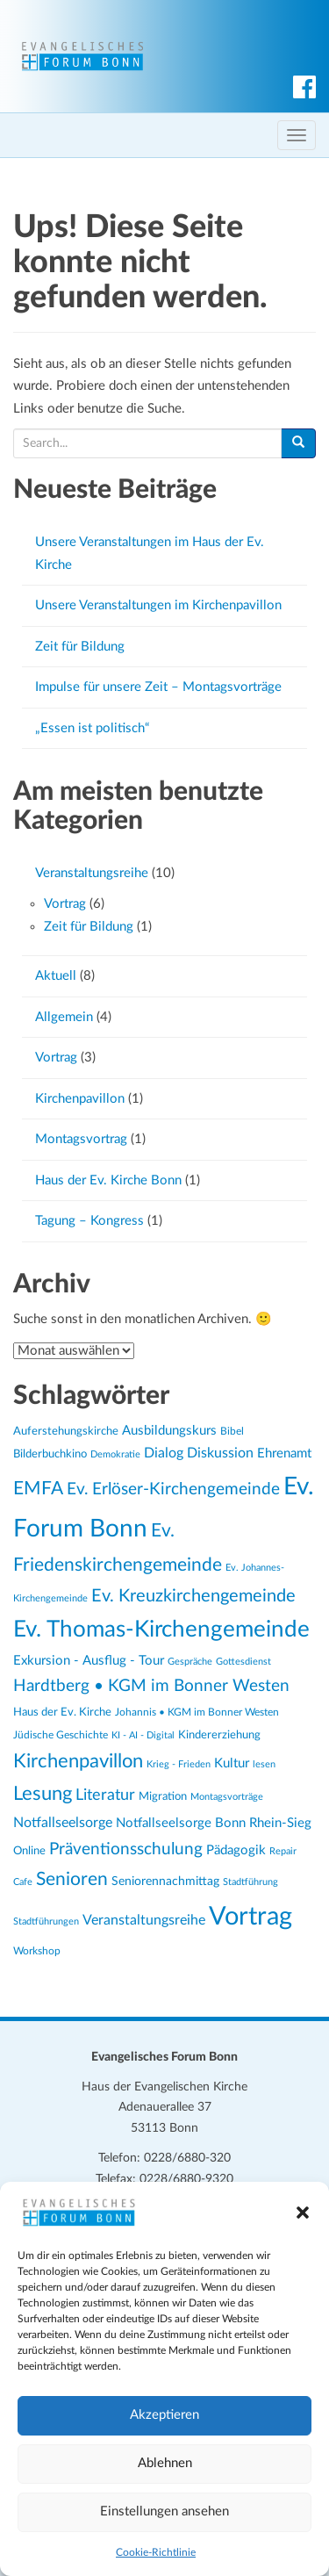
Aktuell (55, 975)
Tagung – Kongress (89, 1220)
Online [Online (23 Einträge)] (29, 1851)
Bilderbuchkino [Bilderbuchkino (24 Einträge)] (50, 1454)
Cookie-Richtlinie (156, 2552)
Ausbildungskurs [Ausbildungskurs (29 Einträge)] (169, 1430)
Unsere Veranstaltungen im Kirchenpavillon (158, 605)
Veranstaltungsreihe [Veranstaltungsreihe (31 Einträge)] (143, 1920)
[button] (302, 2212)
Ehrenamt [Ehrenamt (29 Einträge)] (284, 1453)
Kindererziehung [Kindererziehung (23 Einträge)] (219, 1735)
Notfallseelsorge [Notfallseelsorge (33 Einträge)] (62, 1823)
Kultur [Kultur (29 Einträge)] (231, 1763)
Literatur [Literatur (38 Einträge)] (105, 1795)
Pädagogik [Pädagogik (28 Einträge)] (236, 1850)
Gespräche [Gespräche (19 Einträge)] (190, 1661)
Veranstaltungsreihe (91, 873)
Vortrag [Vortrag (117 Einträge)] (250, 1916)
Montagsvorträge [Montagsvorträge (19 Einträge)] (226, 1797)
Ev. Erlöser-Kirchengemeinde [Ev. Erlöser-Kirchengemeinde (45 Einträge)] (173, 1489)
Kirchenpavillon (80, 1098)
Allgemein (64, 1017)
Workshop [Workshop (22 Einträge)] (37, 1951)
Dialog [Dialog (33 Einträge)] (163, 1453)
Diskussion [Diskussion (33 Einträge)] (220, 1453)
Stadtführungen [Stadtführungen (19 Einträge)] (46, 1921)
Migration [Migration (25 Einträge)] (163, 1796)
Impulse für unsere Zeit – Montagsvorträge (158, 687)
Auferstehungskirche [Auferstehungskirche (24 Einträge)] (65, 1431)
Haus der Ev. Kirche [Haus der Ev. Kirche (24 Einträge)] (62, 1712)
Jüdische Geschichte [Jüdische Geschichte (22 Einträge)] (60, 1735)
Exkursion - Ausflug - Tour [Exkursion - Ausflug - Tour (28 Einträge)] (88, 1660)
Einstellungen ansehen (164, 2511)
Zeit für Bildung (80, 646)
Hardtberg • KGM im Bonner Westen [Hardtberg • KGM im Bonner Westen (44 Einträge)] (151, 1686)
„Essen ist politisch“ (92, 728)
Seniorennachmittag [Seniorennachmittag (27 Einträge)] (165, 1881)
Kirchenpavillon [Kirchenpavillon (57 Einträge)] (78, 1761)
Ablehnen (165, 2463)
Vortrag (65, 903)
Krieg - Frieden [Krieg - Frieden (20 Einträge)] (179, 1764)
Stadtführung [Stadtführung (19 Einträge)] (250, 1882)
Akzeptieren (164, 2414)
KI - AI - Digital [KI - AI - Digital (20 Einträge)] (143, 1735)
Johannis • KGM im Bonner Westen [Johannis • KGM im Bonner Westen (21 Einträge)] (197, 1712)
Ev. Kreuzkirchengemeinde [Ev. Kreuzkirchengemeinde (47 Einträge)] (193, 1596)
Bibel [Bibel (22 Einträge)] (232, 1431)
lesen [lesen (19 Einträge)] (264, 1764)
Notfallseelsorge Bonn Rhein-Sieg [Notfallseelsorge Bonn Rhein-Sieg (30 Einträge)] (213, 1823)
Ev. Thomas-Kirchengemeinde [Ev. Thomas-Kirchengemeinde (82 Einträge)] (161, 1629)
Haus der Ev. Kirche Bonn (108, 1180)
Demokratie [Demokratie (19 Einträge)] (115, 1454)
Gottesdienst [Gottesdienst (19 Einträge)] (243, 1661)
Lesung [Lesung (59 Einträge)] (42, 1793)
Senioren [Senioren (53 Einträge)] (72, 1879)
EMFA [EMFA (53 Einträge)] (38, 1488)
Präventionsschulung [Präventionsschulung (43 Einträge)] (126, 1849)
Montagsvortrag (81, 1139)
